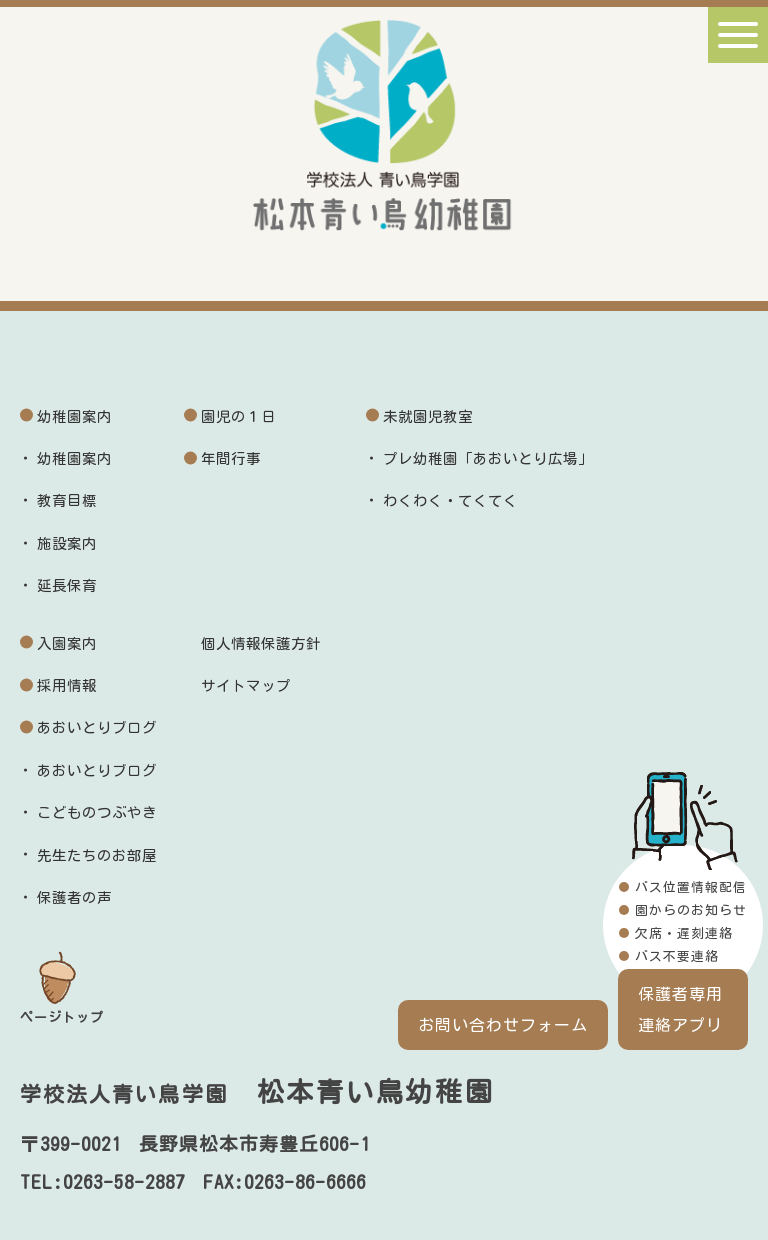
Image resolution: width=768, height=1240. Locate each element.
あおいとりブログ (97, 727)
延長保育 (67, 585)
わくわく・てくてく (450, 500)
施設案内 (67, 543)
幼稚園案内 (74, 416)
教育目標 (67, 500)
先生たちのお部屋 (97, 855)
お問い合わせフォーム (503, 1025)
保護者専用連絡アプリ (680, 1009)
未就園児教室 (428, 416)
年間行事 (231, 458)
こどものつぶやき (97, 812)
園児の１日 (238, 416)
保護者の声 (74, 897)
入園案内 (67, 643)
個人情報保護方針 (261, 643)
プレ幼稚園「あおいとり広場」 (488, 458)
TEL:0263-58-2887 (102, 1182)
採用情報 (67, 685)
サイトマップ (246, 685)
